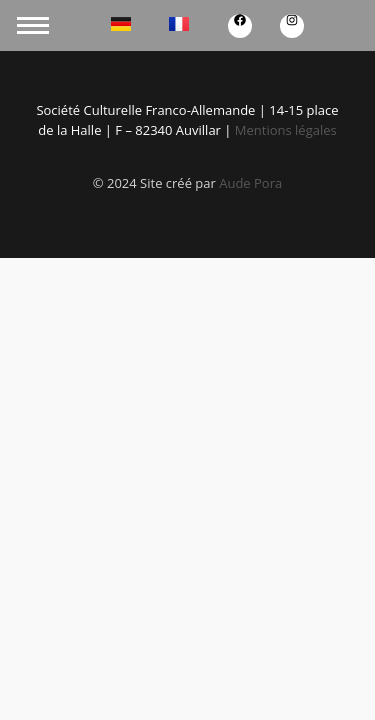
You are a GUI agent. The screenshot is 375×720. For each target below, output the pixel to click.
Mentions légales (286, 130)
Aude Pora (250, 183)
